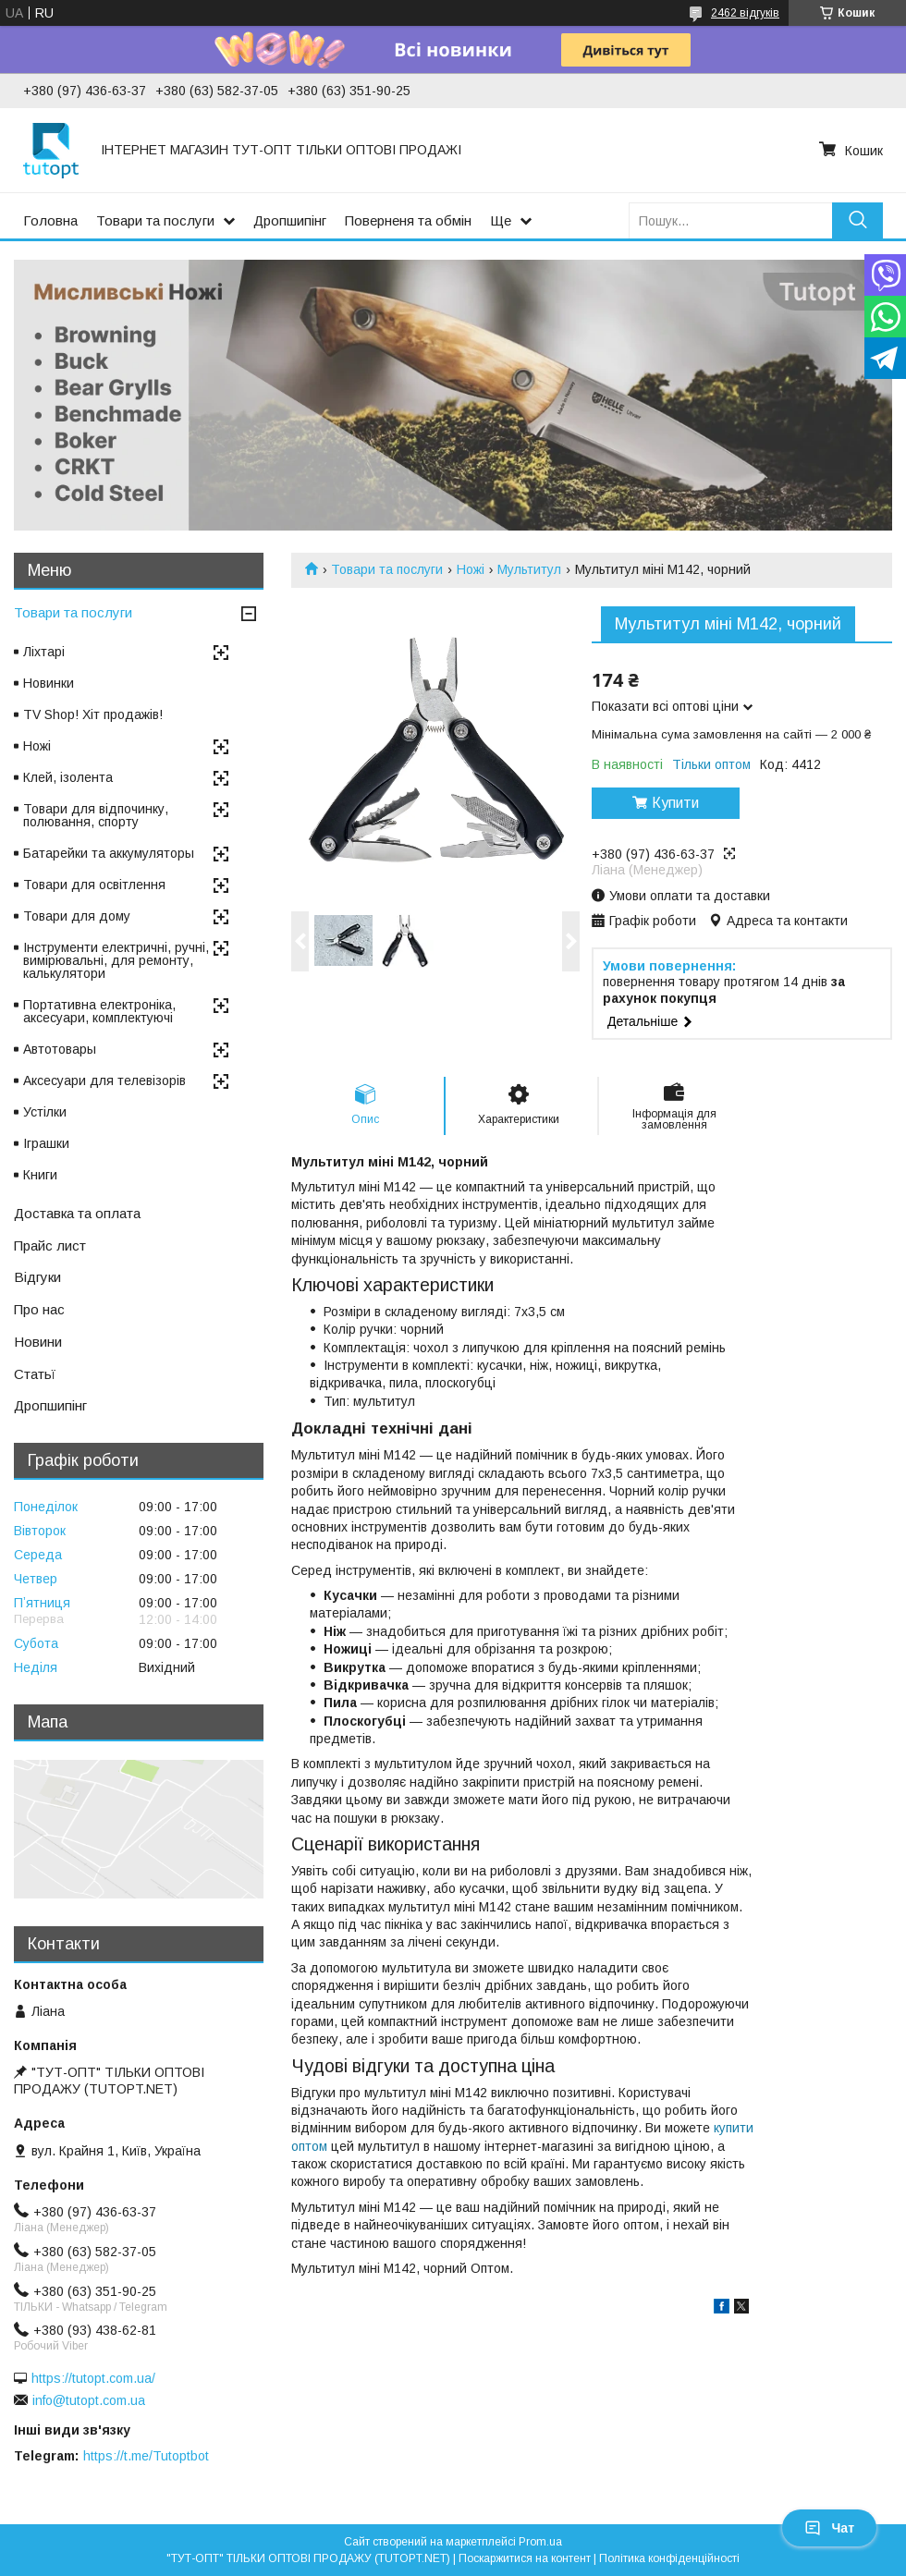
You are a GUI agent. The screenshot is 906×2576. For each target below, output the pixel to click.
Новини (38, 1341)
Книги (40, 1174)
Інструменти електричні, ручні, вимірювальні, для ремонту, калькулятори (116, 960)
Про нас (39, 1309)
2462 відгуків (745, 12)
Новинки (48, 683)
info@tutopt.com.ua (88, 2400)
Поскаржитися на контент (525, 2558)
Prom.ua (540, 2541)
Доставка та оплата (77, 1213)
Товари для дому (76, 916)
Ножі (470, 569)
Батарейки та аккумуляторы (108, 853)
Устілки (45, 1112)
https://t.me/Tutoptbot (146, 2455)
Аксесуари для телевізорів (104, 1080)
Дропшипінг (289, 220)
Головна (50, 220)
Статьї (34, 1374)
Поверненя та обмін (408, 220)
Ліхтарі (44, 651)
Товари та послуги (155, 220)
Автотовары (59, 1049)
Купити (675, 803)
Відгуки (37, 1277)
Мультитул (529, 569)
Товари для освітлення (94, 884)
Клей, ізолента (68, 777)
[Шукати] (857, 220)
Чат (829, 2528)
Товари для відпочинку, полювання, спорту (95, 815)
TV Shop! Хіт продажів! (93, 714)
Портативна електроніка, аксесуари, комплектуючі (99, 1011)
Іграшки (46, 1143)
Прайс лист (50, 1245)
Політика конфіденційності (669, 2558)
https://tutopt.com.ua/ (93, 2378)
